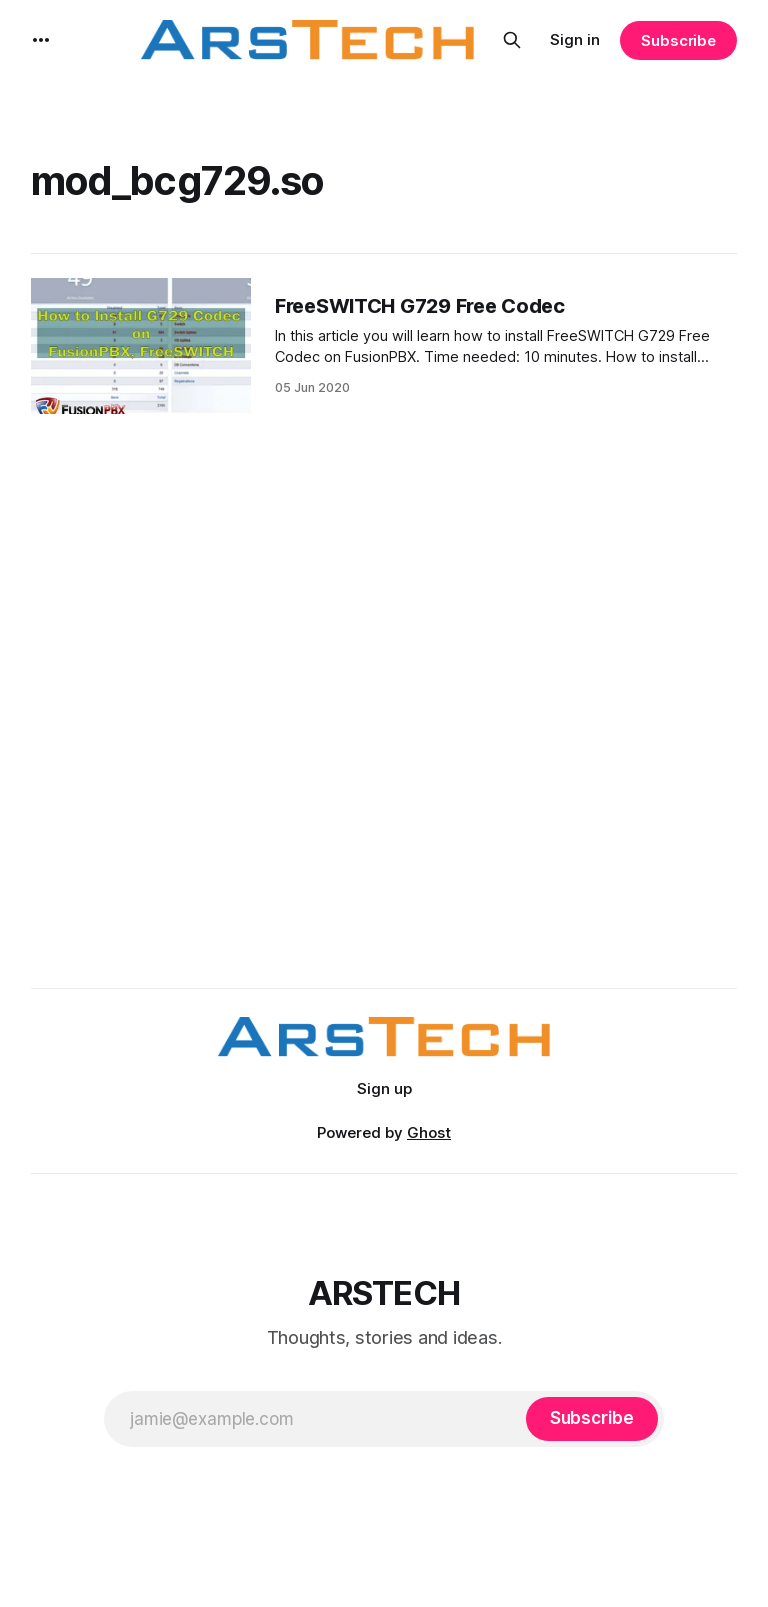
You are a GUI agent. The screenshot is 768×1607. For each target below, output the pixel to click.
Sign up (384, 1088)
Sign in (575, 39)
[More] (41, 40)
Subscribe (678, 40)
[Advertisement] (386, 746)
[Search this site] (512, 40)
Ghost (429, 1132)
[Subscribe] (592, 1419)
